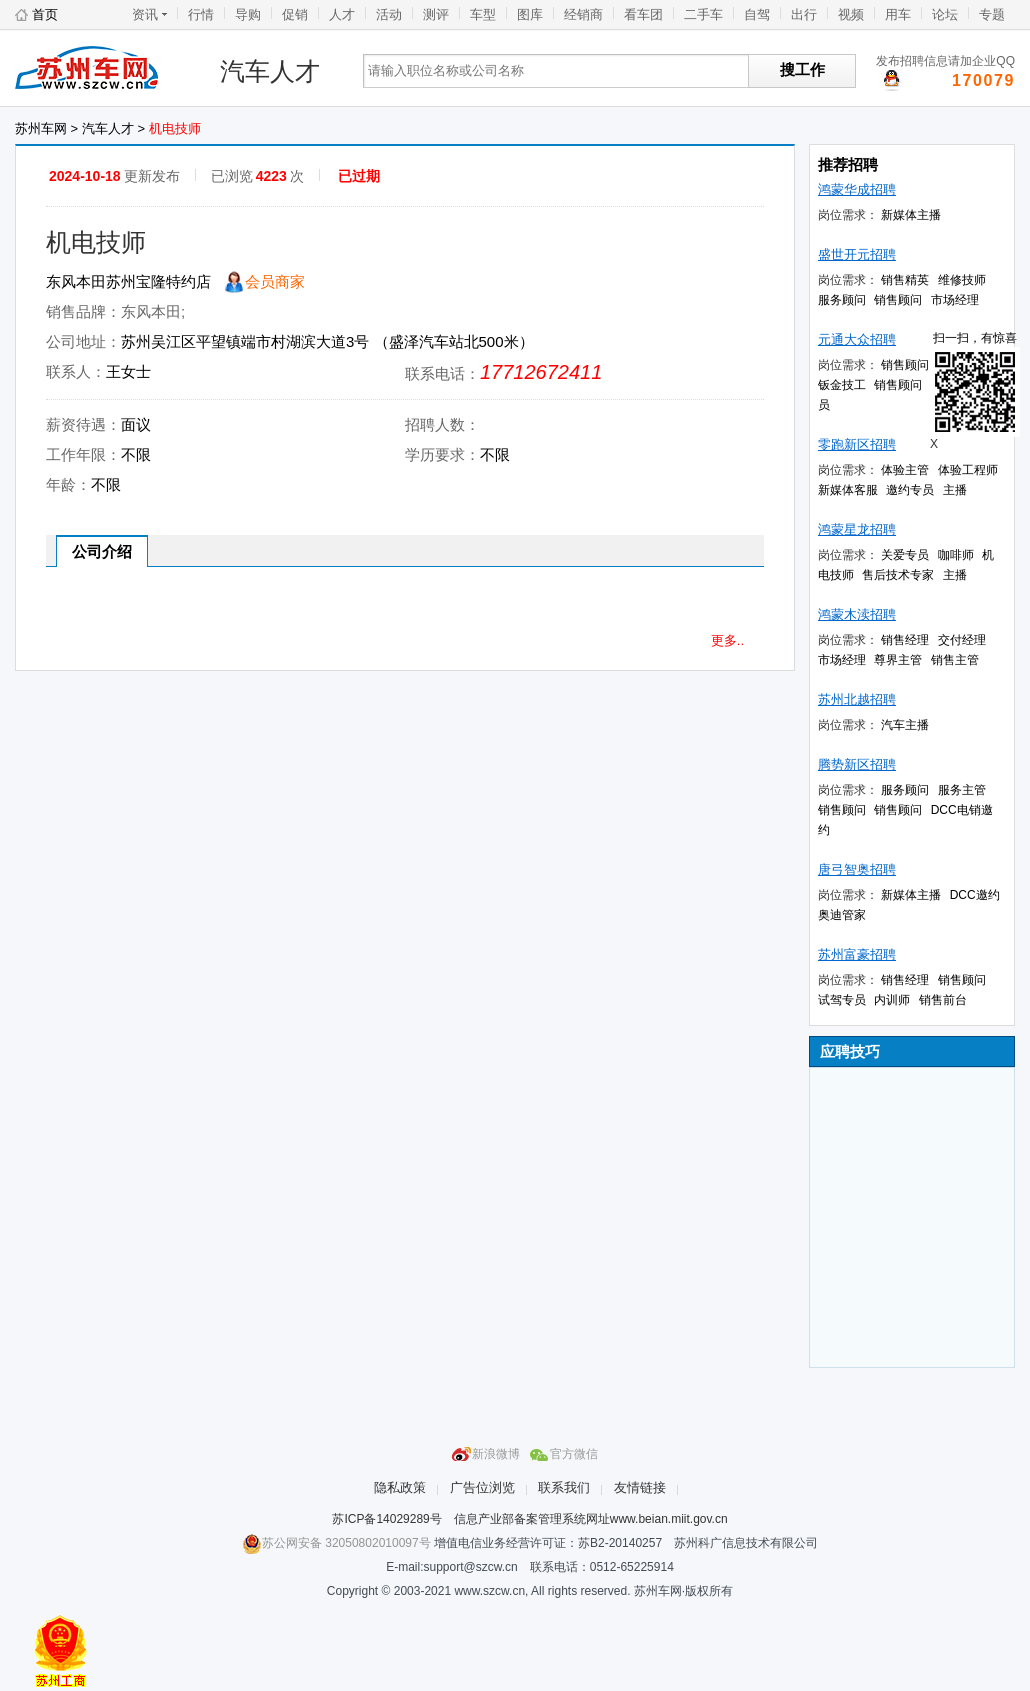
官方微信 (574, 1454)
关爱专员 (905, 555)
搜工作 (802, 69)
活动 (389, 14)
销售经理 (905, 640)
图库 (530, 14)
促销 (295, 14)
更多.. (727, 640)
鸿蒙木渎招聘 (857, 614)
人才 (342, 14)
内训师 (892, 1000)
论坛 (945, 14)
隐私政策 (400, 1487)
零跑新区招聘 (857, 444)
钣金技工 (842, 385)
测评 (436, 14)
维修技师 (962, 280)
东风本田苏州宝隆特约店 (128, 281)
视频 (851, 14)
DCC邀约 (975, 895)
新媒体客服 (848, 490)
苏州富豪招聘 (857, 954)
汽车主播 (905, 725)
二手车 (703, 14)
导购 (248, 14)
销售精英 (905, 280)
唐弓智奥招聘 (857, 869)
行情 (201, 14)
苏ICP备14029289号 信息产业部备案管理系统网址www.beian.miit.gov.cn (529, 1519)
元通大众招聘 (857, 339)
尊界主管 (898, 660)
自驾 (757, 14)
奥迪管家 (842, 915)
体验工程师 (968, 470)
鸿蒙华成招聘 (857, 189)
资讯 (145, 14)
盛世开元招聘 (857, 254)
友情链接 (640, 1487)
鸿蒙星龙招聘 (857, 529)
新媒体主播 (911, 215)
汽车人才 (270, 71)
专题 (992, 14)
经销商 (583, 14)
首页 (45, 14)
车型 (483, 14)
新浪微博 (496, 1454)
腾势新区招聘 (857, 764)
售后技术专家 (898, 575)
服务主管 (962, 790)
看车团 (643, 14)
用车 (898, 14)
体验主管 (905, 470)
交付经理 (962, 640)
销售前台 (943, 1000)
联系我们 (564, 1487)
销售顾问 (898, 300)
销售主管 (955, 660)
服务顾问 (842, 300)
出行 (804, 14)
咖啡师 (956, 555)
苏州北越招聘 (857, 699)
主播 (955, 490)
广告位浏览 (482, 1487)
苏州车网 (100, 71)
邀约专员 (910, 490)
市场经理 (955, 300)
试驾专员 (842, 1000)
